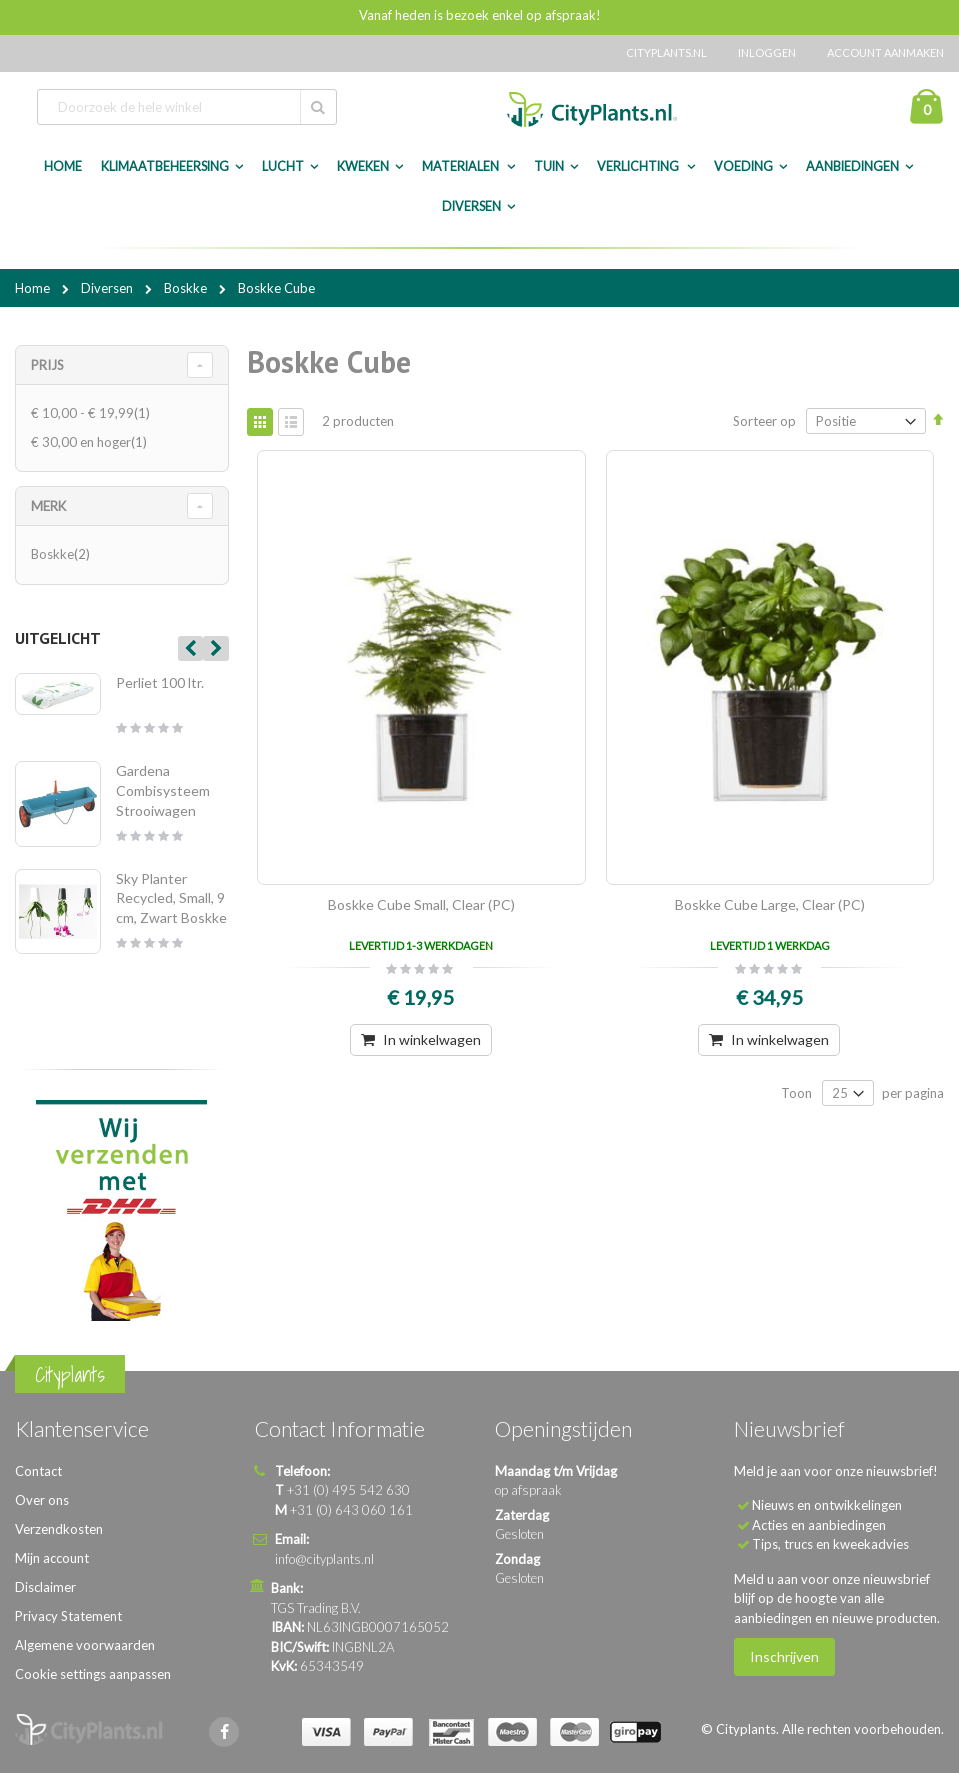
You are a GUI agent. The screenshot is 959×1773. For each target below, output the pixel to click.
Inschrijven (784, 1656)
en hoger (91, 442)
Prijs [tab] (47, 365)
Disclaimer (45, 1587)
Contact (38, 1471)
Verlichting (639, 166)
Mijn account (52, 1558)
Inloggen (767, 52)
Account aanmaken (885, 52)
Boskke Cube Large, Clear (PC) (770, 904)
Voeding (743, 166)
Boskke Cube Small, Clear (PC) (421, 904)
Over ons (42, 1500)
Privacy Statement (68, 1616)
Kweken (363, 166)
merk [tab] (48, 506)
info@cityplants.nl (324, 1559)
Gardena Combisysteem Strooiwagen (163, 790)
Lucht (283, 166)
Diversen (471, 206)
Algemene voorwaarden (85, 1645)
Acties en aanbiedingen (819, 1525)
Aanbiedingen (852, 166)
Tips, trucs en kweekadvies (830, 1544)
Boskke (187, 288)
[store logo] (592, 109)
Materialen (461, 166)
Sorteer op (764, 421)
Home (34, 288)
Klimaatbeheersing (165, 166)
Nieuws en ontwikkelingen (827, 1505)
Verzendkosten (59, 1529)
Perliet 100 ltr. (160, 682)
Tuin (549, 166)
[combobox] (187, 107)
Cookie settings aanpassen (93, 1674)
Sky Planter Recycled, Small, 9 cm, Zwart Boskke (171, 898)
